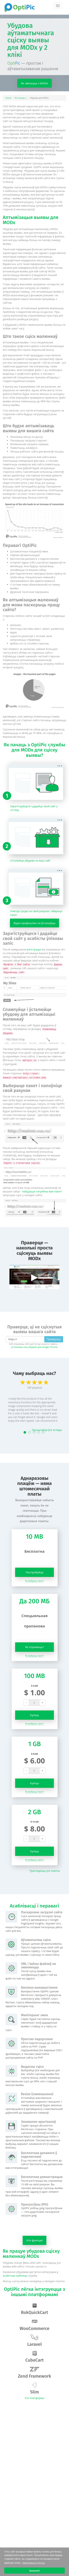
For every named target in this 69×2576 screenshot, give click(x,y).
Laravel (34, 2341)
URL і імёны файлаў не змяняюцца (38, 1965)
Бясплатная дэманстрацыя (42, 2177)
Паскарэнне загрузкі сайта (41, 1912)
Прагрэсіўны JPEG (34, 2204)
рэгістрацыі (34, 949)
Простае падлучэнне (37, 2039)
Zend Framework (34, 2372)
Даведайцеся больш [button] (33, 2562)
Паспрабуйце (34, 1572)
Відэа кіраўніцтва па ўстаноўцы (34, 923)
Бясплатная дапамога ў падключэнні (39, 2155)
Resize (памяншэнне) (37, 2094)
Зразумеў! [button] (34, 2570)
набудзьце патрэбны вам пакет (41, 1191)
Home (8, 97)
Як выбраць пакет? (34, 1580)
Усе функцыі (34, 2240)
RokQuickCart (34, 2309)
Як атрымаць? (34, 1647)
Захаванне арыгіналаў (38, 2122)
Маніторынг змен (34, 2015)
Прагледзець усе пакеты (44, 1871)
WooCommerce (34, 2325)
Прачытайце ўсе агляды (47, 1430)
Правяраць (54, 1339)
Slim (34, 2388)
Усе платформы (34, 2398)
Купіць (34, 1715)
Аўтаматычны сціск (36, 1940)
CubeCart (34, 2356)
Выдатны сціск (32, 2067)
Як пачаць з (20, 97)
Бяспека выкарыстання (39, 1988)
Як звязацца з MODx (34, 83)
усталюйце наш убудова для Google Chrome (34, 1347)
